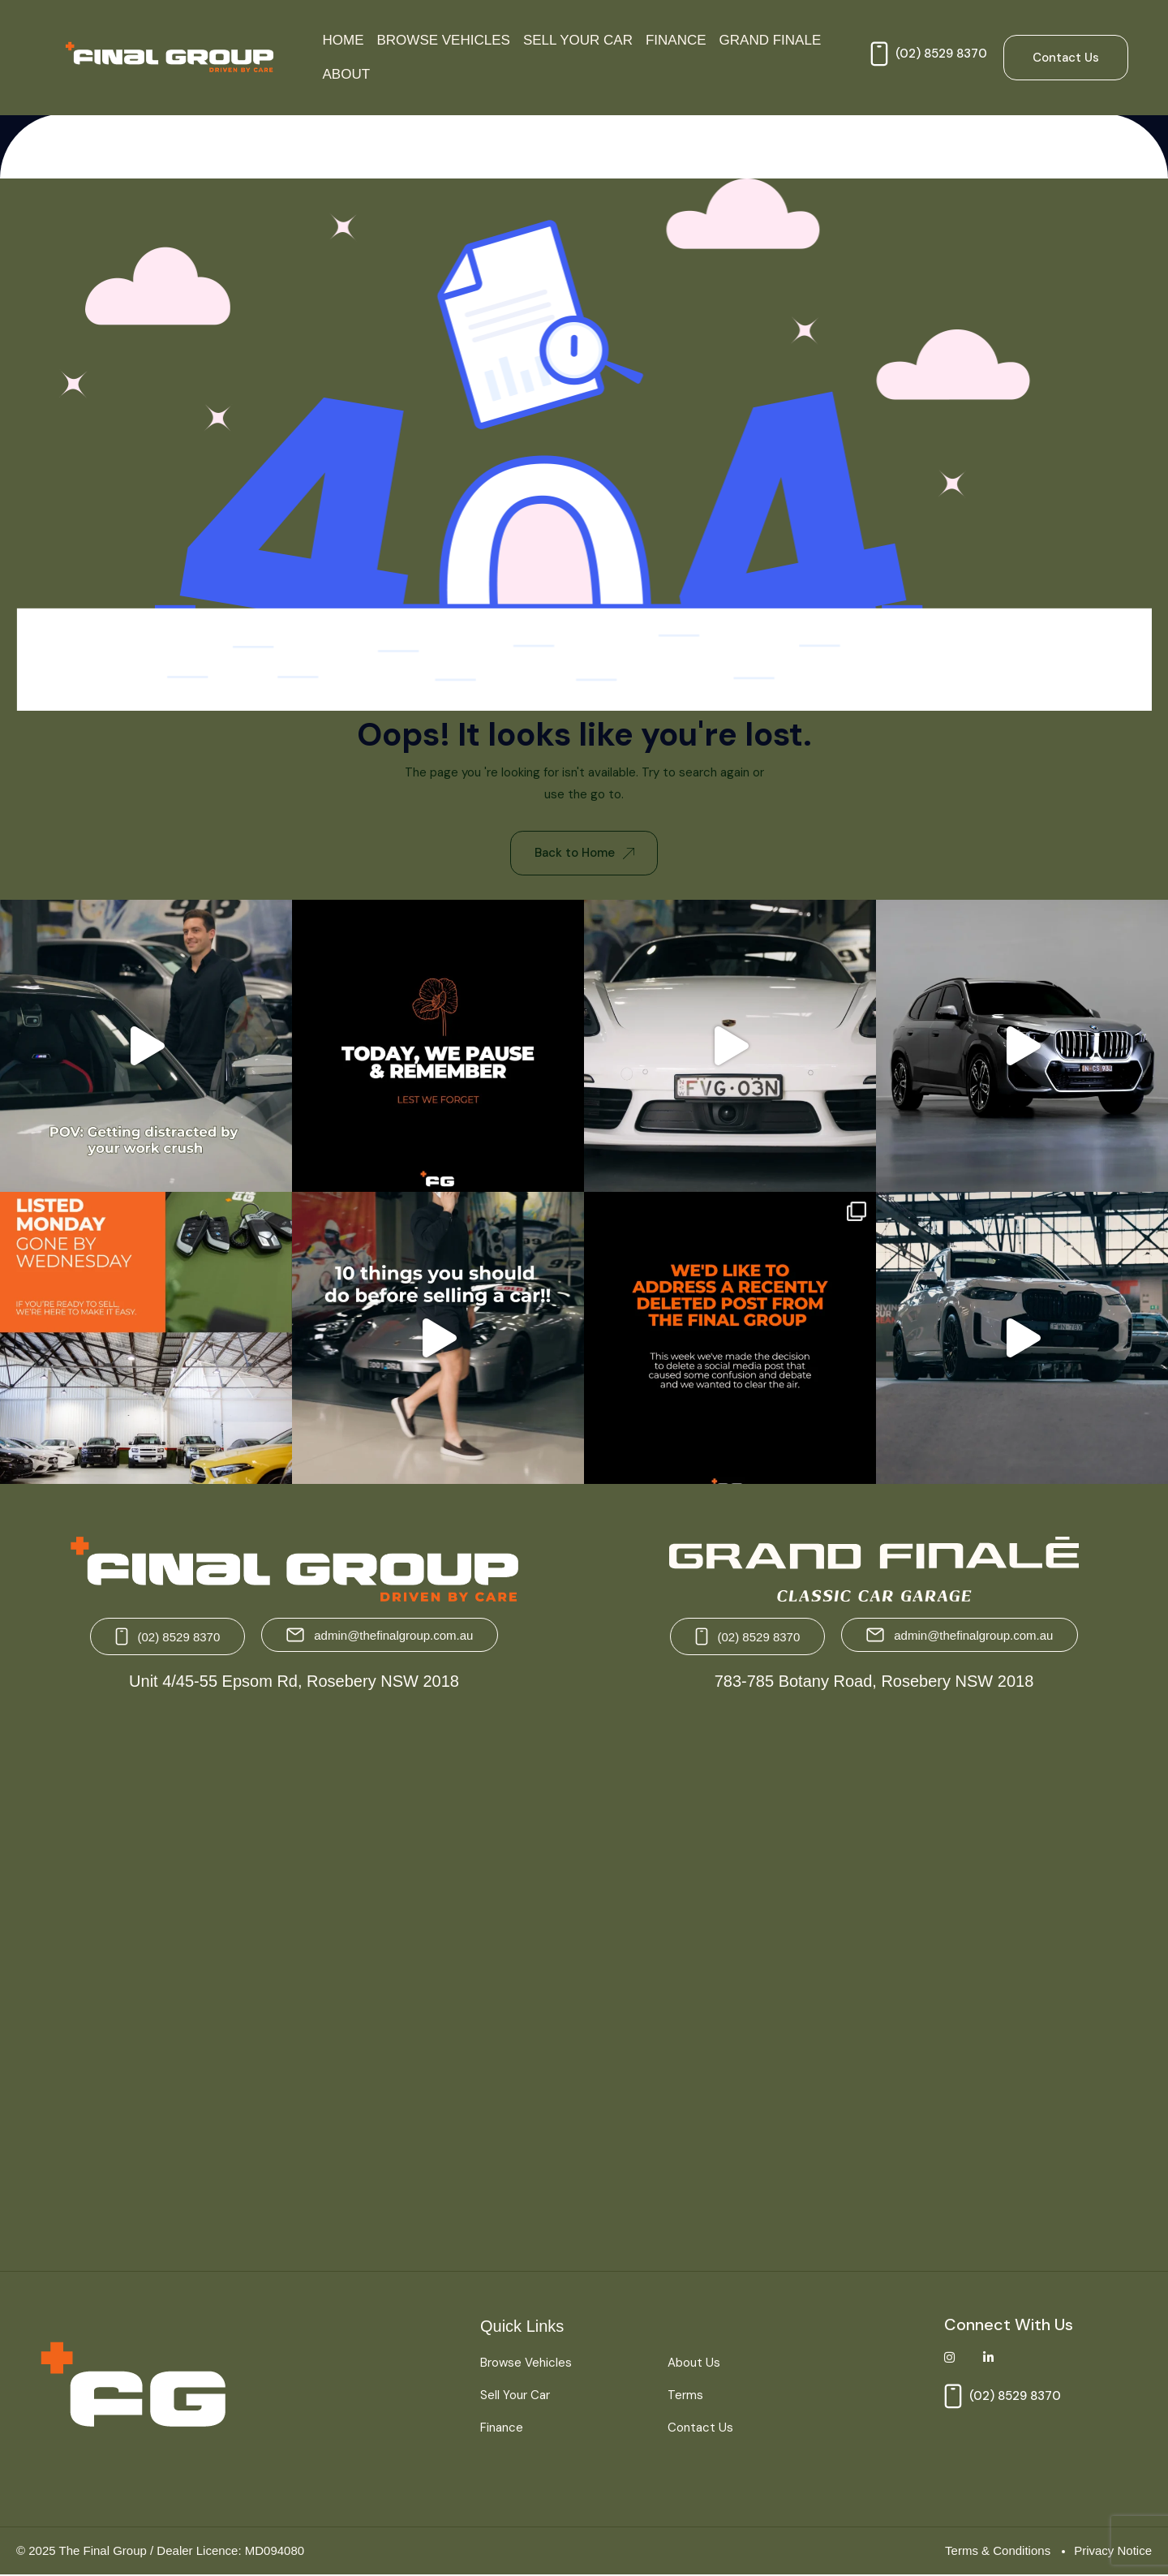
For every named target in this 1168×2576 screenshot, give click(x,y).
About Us (694, 2363)
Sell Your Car (578, 40)
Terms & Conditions (997, 2550)
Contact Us (700, 2427)
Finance (676, 40)
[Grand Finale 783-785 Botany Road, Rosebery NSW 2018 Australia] (872, 1975)
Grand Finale (770, 40)
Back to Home (584, 853)
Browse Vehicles (443, 40)
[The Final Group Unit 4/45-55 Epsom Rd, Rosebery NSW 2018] (296, 1975)
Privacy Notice (1113, 2550)
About (347, 74)
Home (343, 40)
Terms (685, 2396)
